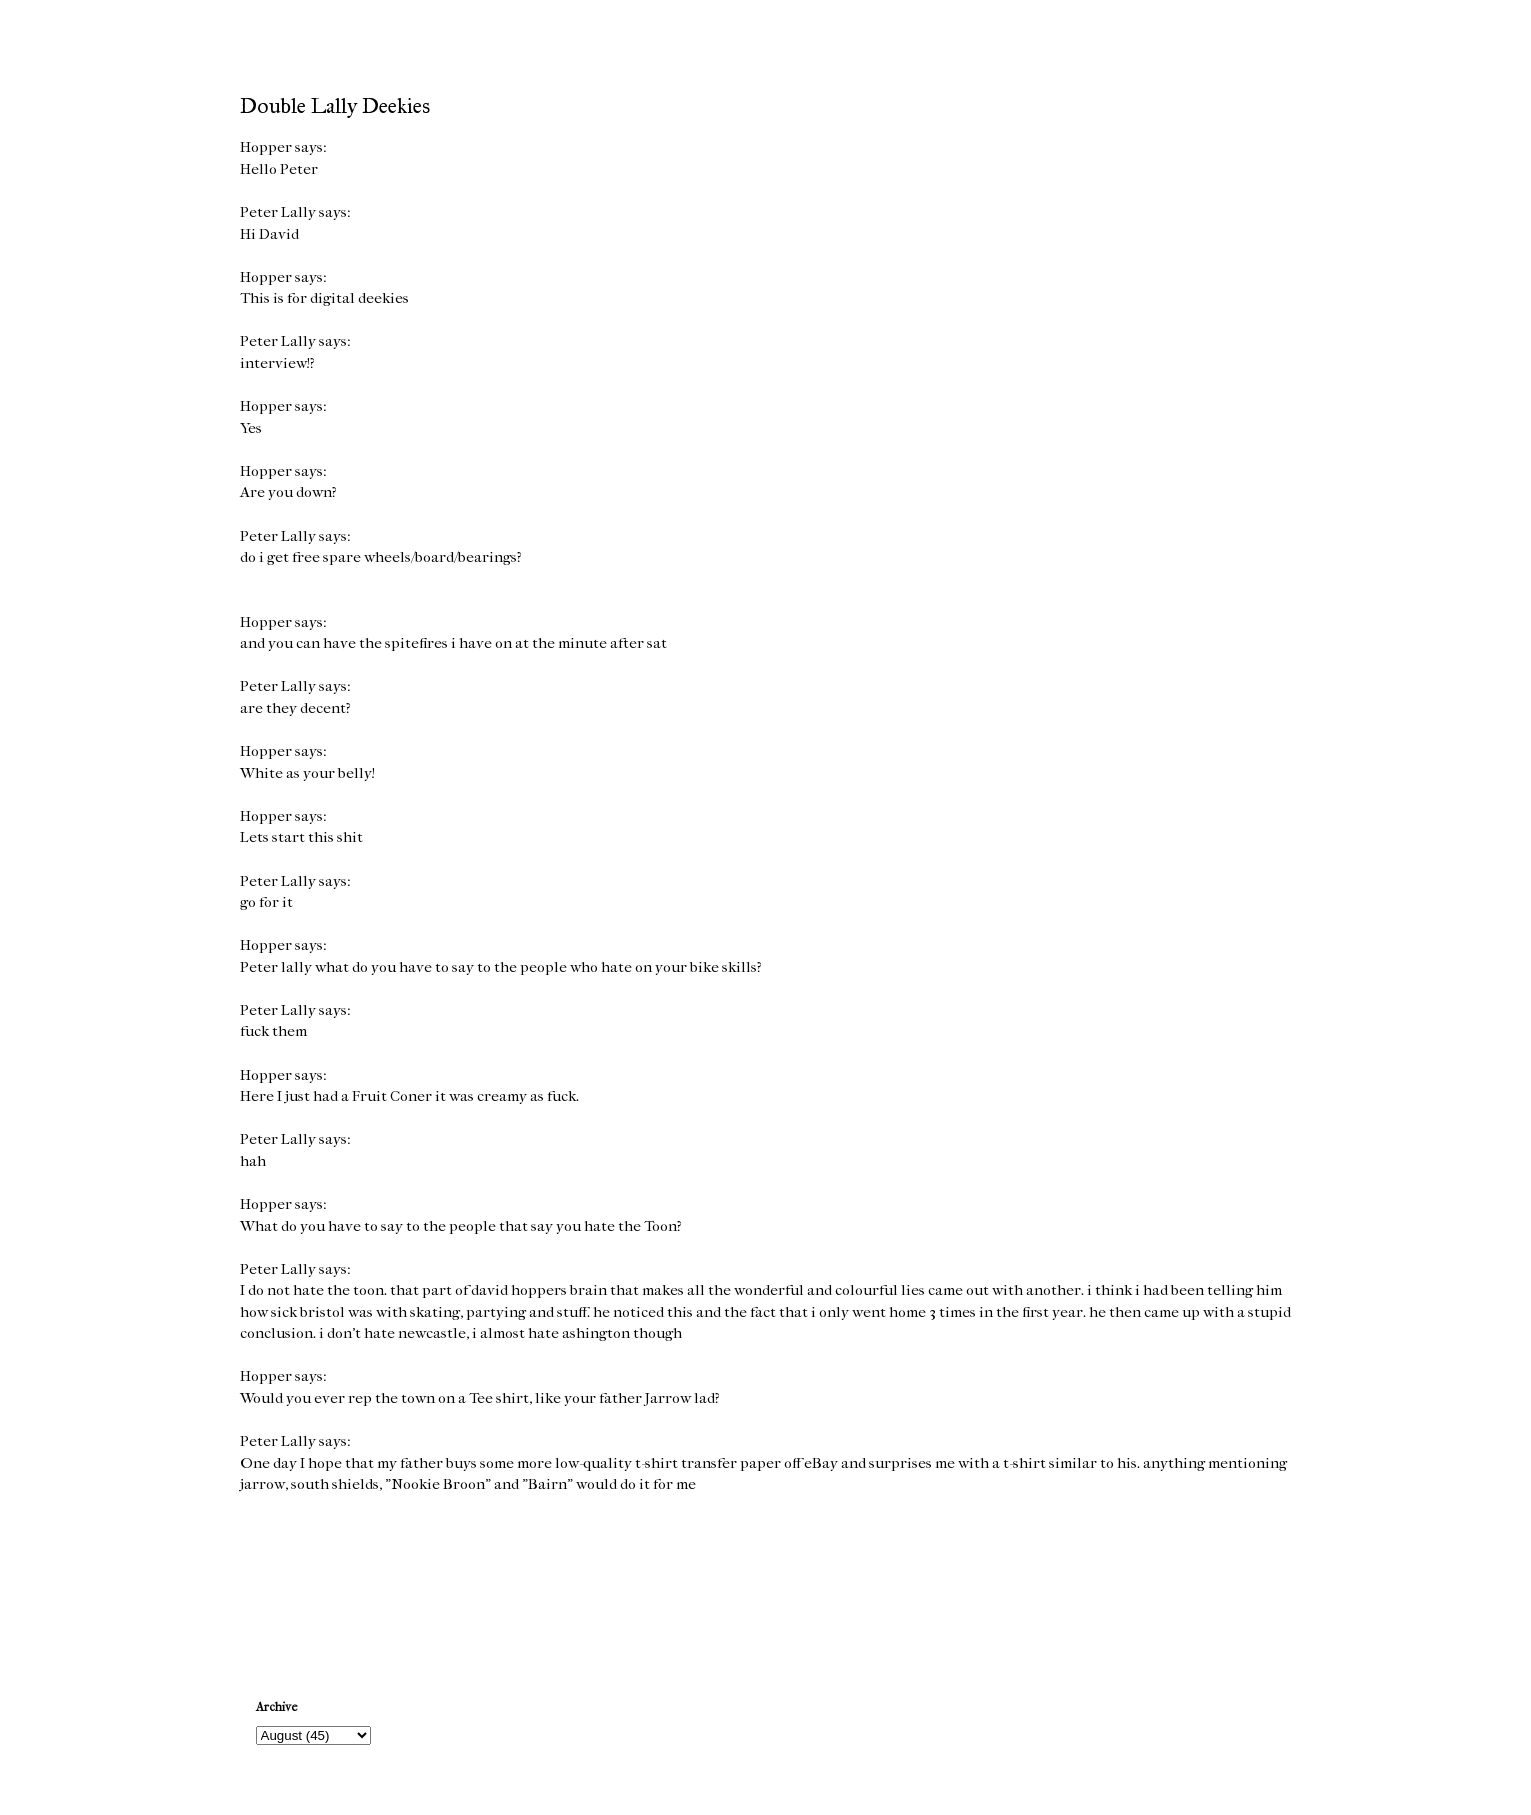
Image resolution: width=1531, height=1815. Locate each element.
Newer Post (281, 1581)
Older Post (1254, 1581)
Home (769, 1581)
